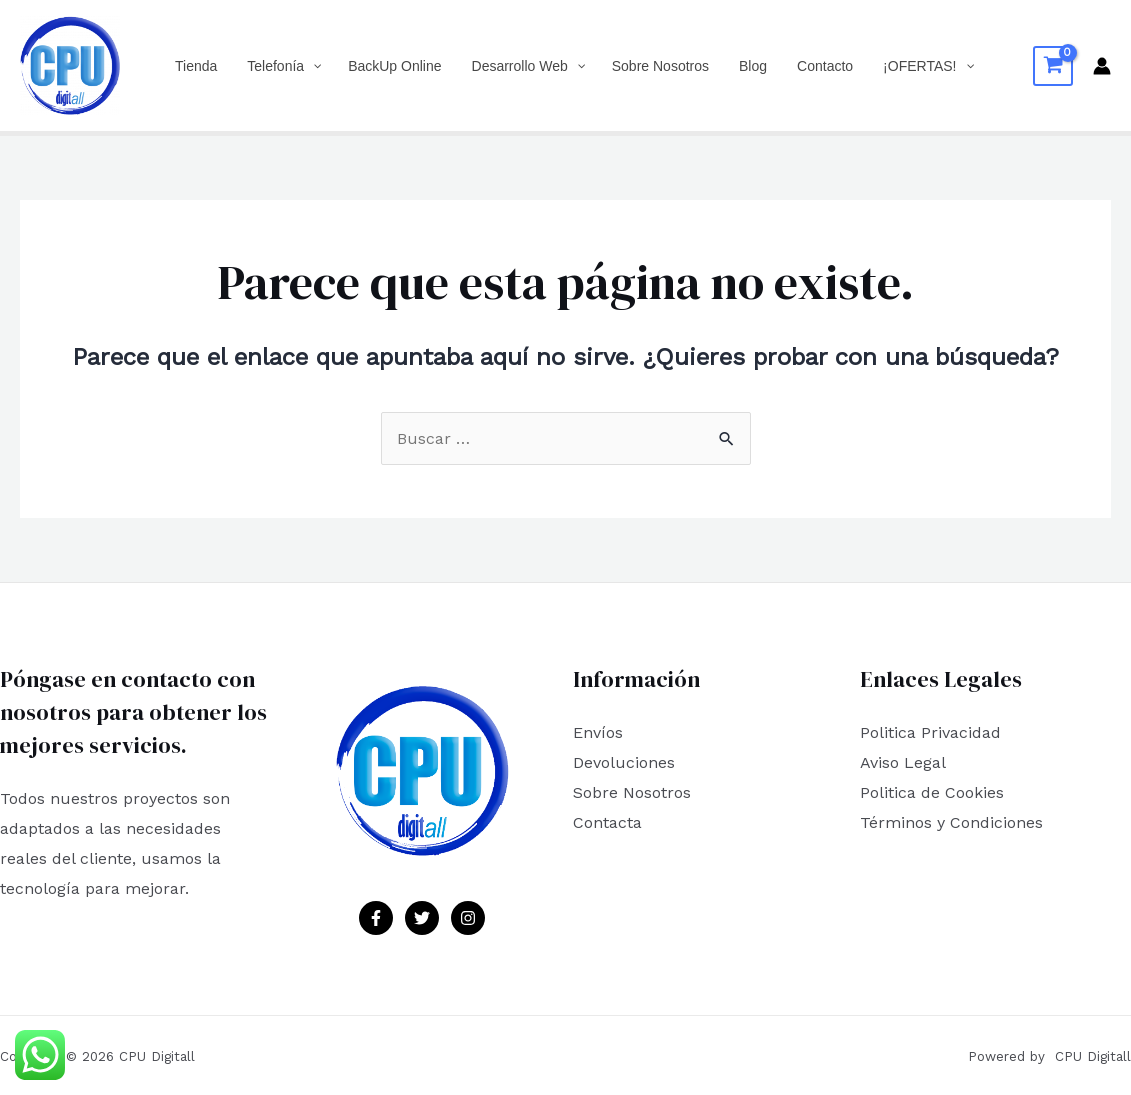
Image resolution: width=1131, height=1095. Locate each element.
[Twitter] (422, 918)
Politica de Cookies (932, 792)
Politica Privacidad (930, 732)
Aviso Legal (903, 762)
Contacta (607, 822)
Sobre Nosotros (632, 792)
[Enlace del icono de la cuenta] (1102, 66)
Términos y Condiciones (951, 822)
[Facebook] (376, 918)
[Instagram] (468, 918)
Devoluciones (624, 762)
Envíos (598, 732)
